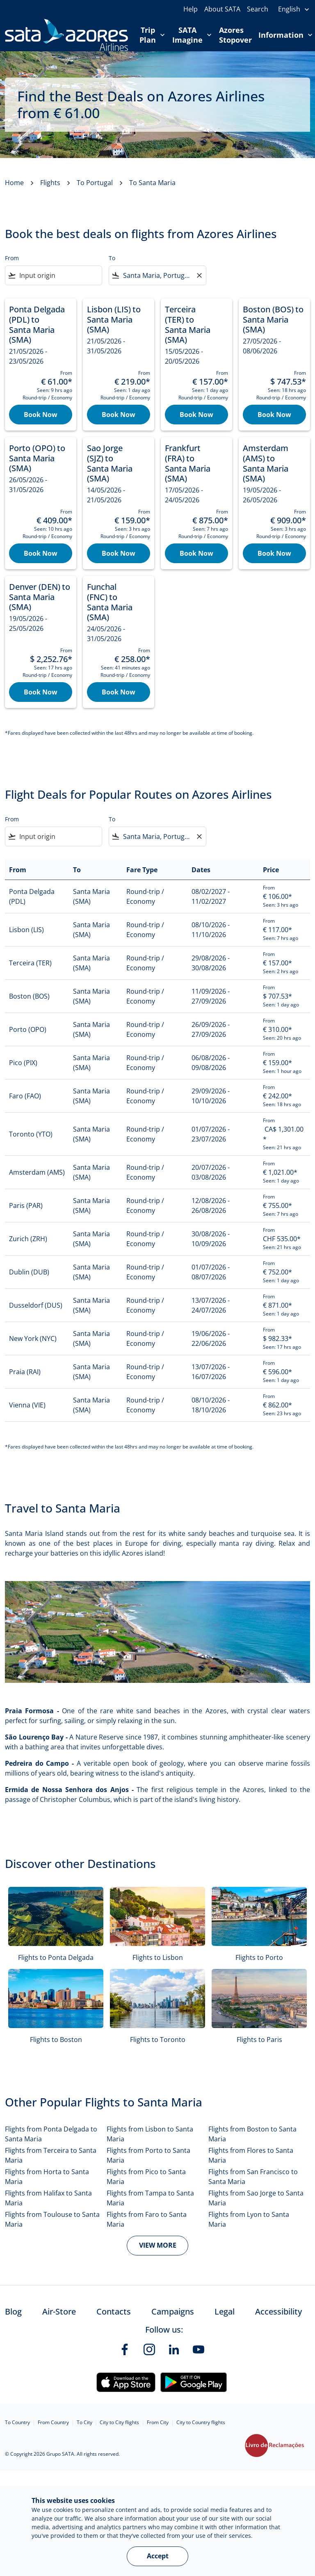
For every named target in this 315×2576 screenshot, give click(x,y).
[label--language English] (294, 9)
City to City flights (119, 2422)
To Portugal (95, 182)
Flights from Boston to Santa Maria (252, 2134)
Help (190, 9)
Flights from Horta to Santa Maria (47, 2176)
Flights (50, 182)
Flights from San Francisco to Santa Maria (253, 2176)
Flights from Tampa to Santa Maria (150, 2198)
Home (14, 182)
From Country (53, 2422)
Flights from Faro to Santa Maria (147, 2219)
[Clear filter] (199, 275)
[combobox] (58, 275)
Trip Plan (154, 35)
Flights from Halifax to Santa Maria (48, 2198)
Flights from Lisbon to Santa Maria (150, 2134)
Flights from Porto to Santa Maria (148, 2155)
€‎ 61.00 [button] (76, 112)
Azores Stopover (235, 35)
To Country (17, 2422)
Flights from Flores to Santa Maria (250, 2155)
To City (84, 2422)
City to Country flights (200, 2422)
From (12, 258)
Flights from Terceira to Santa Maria (50, 2155)
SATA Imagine (194, 35)
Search (257, 9)
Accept (158, 2555)
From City (158, 2422)
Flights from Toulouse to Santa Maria (52, 2219)
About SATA (222, 9)
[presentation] (294, 9)
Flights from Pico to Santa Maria (146, 2176)
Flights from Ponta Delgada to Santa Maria (51, 2134)
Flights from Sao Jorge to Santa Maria (256, 2198)
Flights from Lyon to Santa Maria (248, 2219)
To (112, 258)
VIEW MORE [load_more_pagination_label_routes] (157, 2245)
